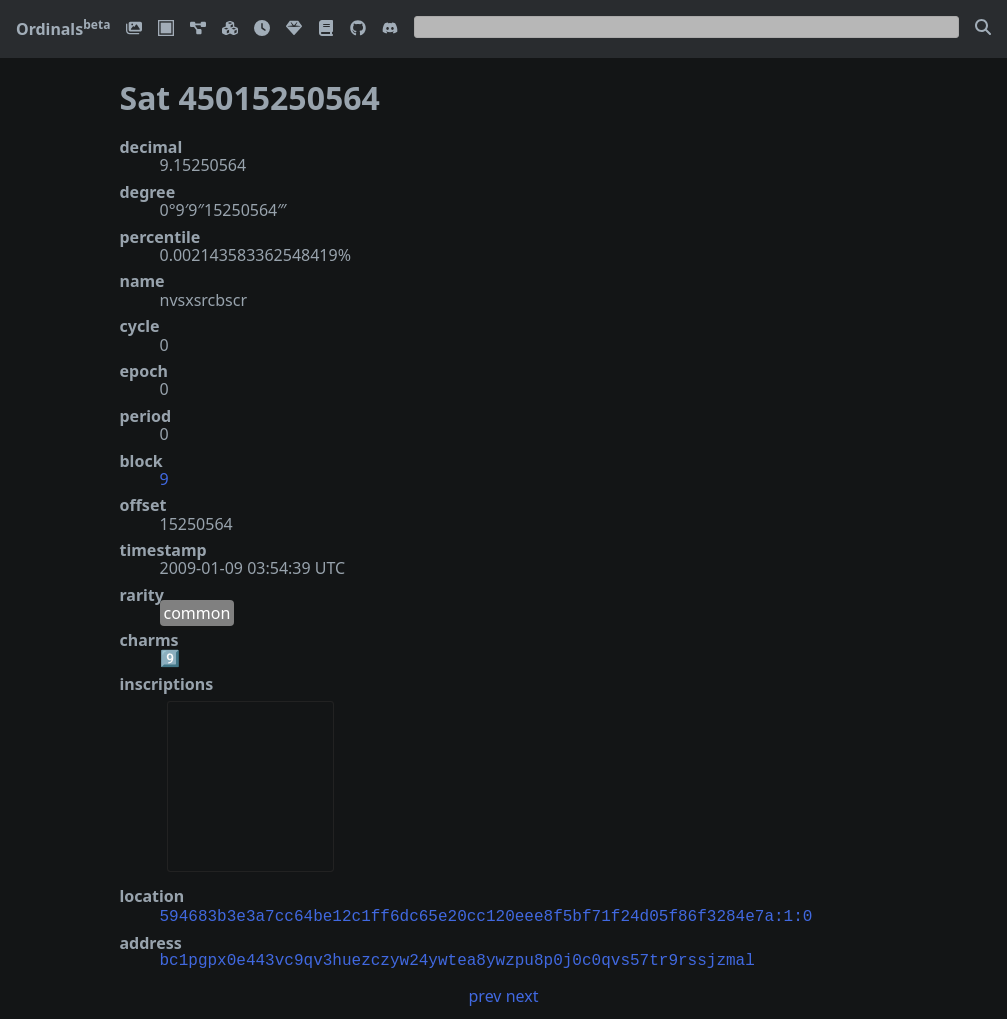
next (522, 994)
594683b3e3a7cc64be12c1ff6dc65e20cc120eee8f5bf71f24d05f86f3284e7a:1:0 (486, 915)
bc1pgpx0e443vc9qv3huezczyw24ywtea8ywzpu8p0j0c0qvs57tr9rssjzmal (457, 959)
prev (485, 994)
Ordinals (63, 29)
